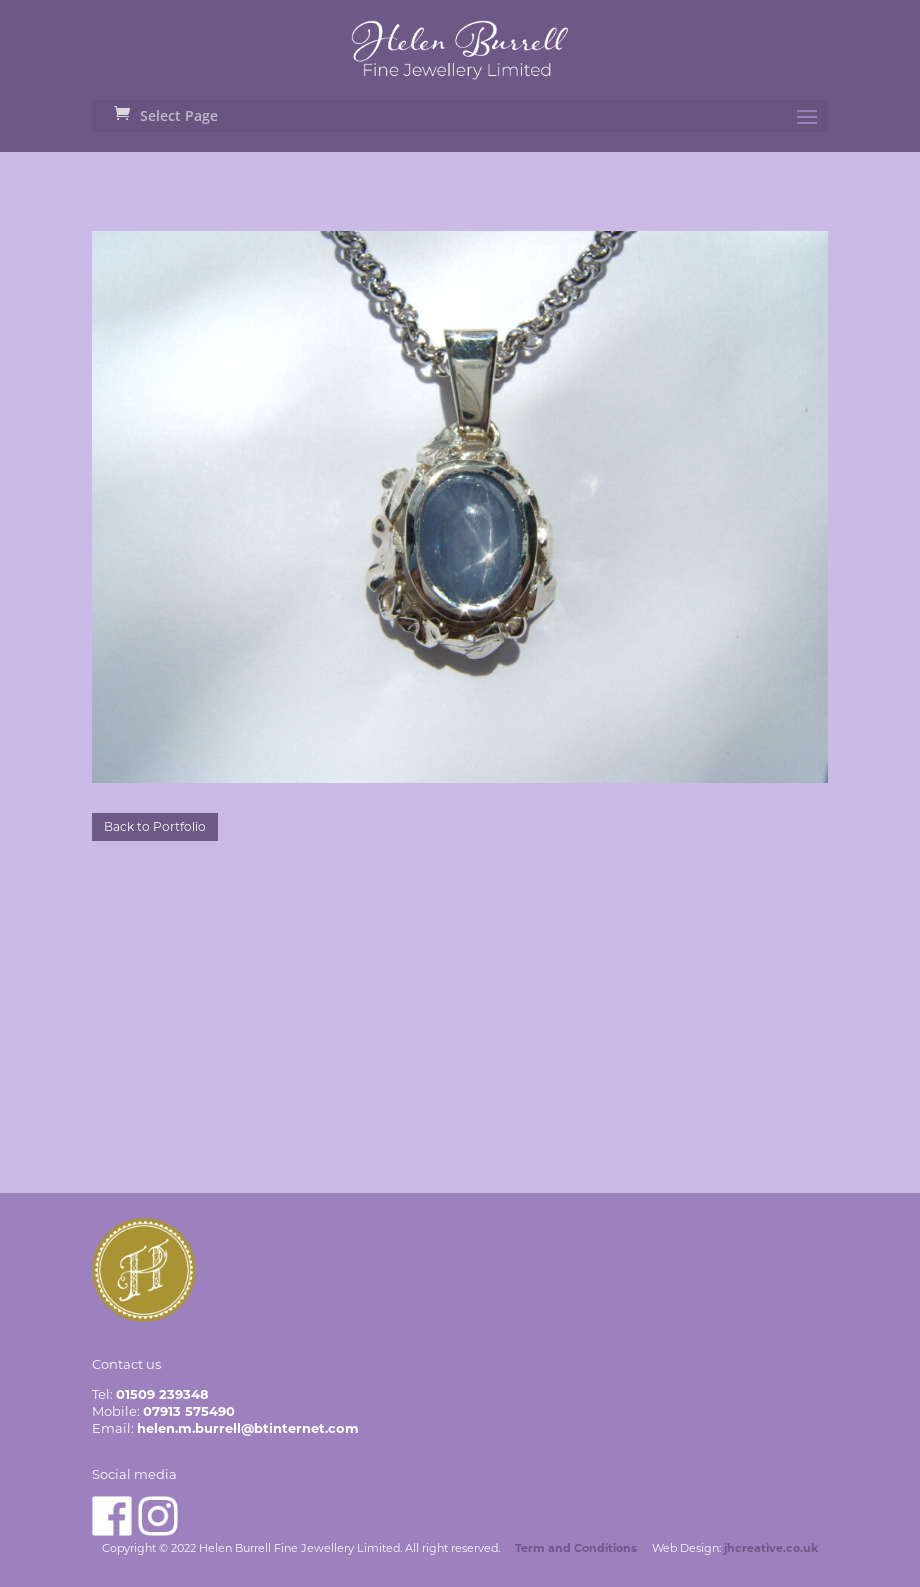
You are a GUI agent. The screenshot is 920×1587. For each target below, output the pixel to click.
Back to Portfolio (155, 826)
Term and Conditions (576, 1548)
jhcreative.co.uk (771, 1548)
